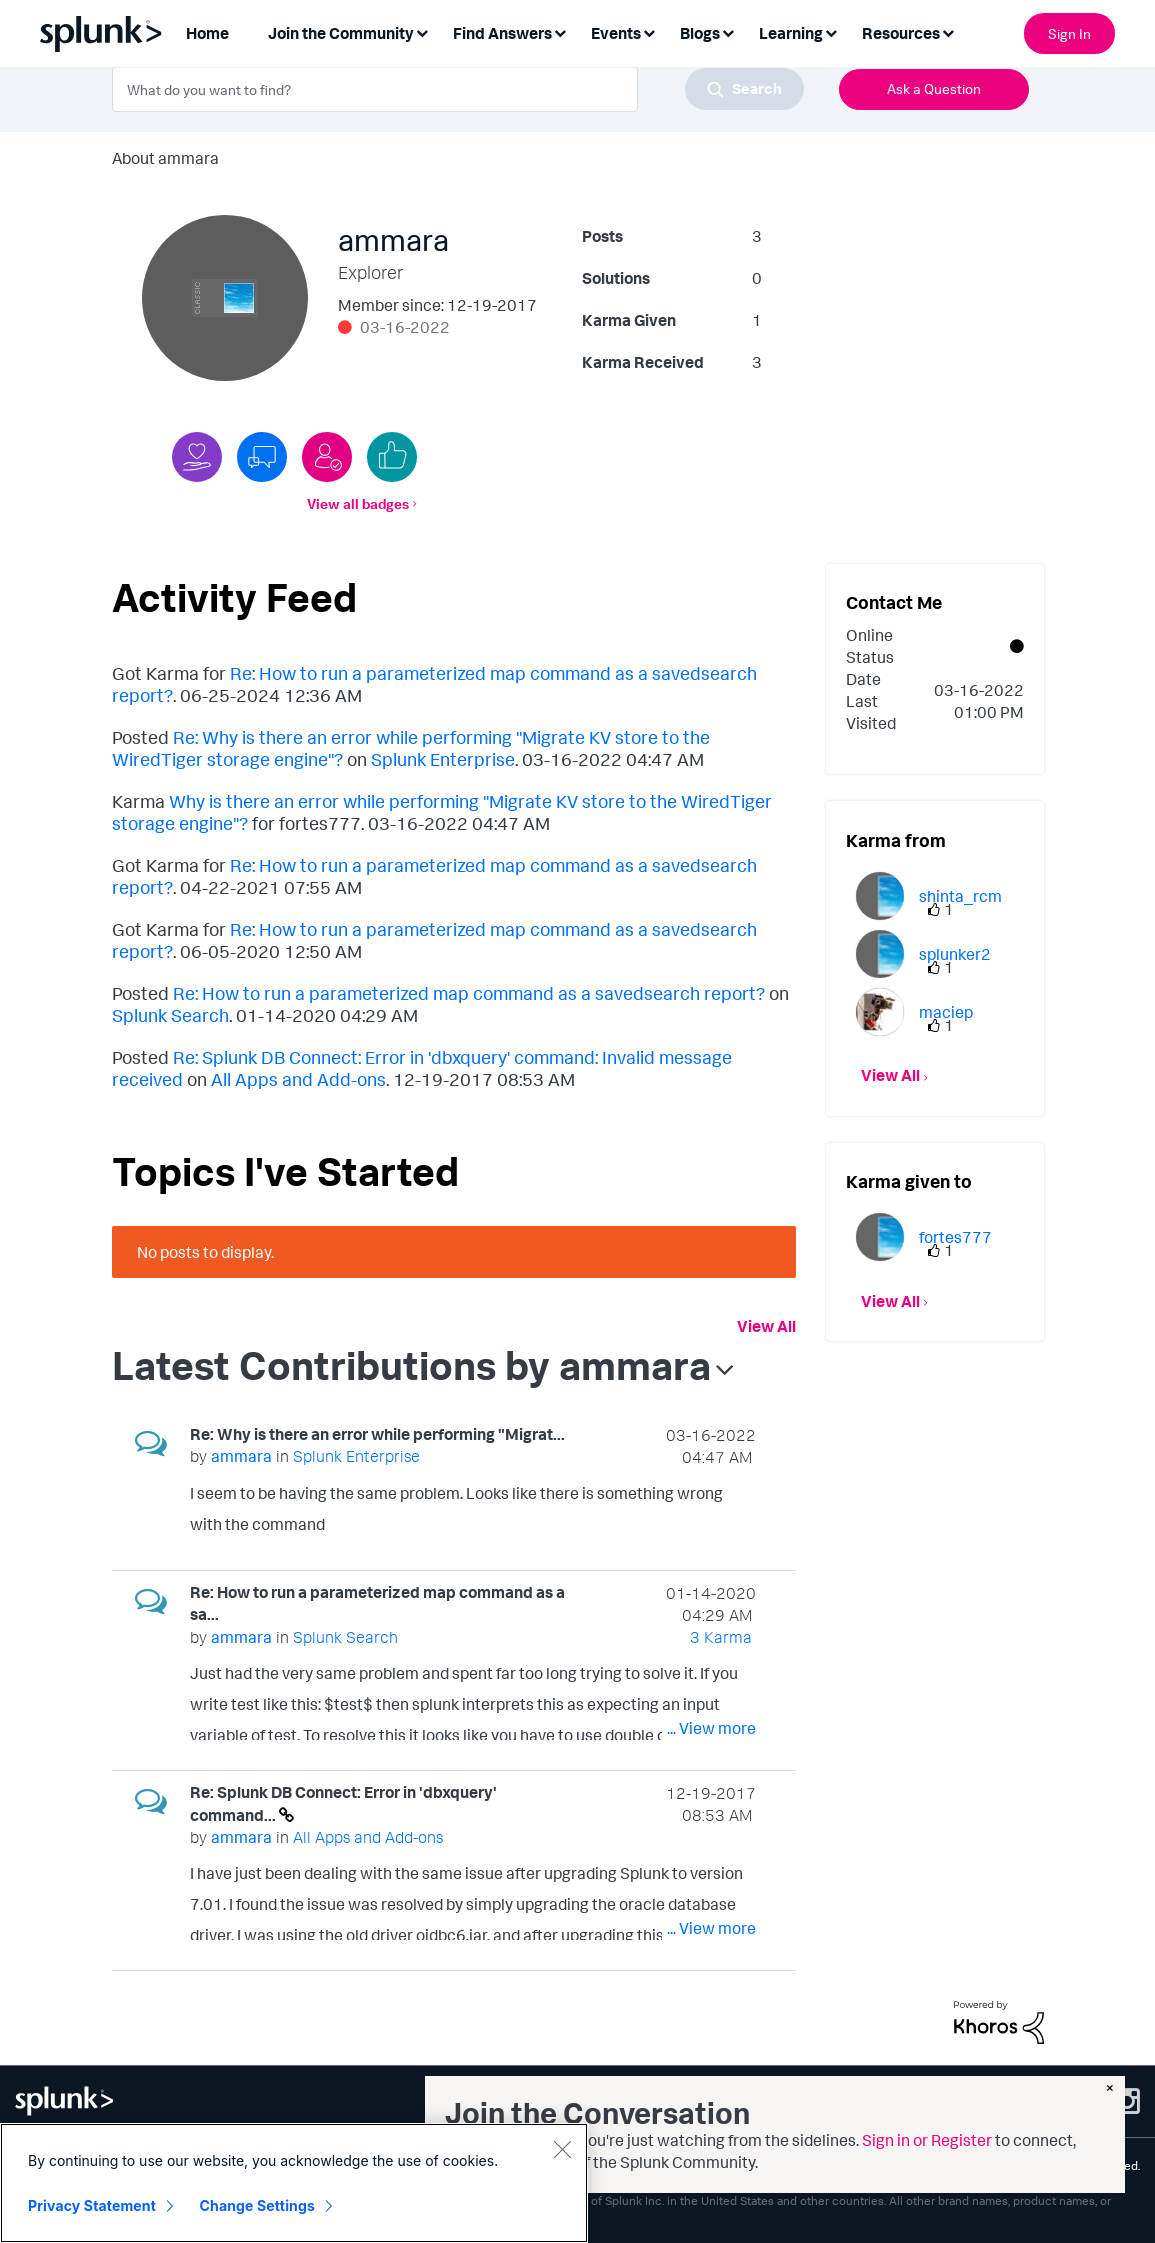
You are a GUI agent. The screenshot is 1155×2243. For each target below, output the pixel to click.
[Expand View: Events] (649, 31)
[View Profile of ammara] (241, 1456)
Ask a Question (934, 88)
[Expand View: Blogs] (728, 31)
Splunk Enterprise (443, 759)
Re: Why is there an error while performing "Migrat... (377, 1434)
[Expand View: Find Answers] (560, 31)
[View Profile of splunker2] (955, 954)
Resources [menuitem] (901, 33)
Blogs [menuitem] (700, 33)
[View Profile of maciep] (946, 1012)
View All (766, 1326)
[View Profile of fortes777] (955, 1237)
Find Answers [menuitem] (502, 33)
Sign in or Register (927, 2140)
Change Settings (257, 2205)
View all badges (358, 503)
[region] (294, 2183)
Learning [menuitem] (791, 33)
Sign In (1069, 33)
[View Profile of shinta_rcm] (960, 896)
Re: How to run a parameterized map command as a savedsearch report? (469, 993)
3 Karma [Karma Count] (721, 1637)
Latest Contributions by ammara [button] (411, 1365)
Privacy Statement (92, 2205)
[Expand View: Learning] (831, 31)
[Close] (562, 2149)
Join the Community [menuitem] (341, 33)
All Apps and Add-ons (298, 1079)
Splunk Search (170, 1015)
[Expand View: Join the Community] (422, 31)
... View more (711, 1528)
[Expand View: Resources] (948, 31)
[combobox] (458, 89)
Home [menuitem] (207, 33)
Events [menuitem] (616, 33)
